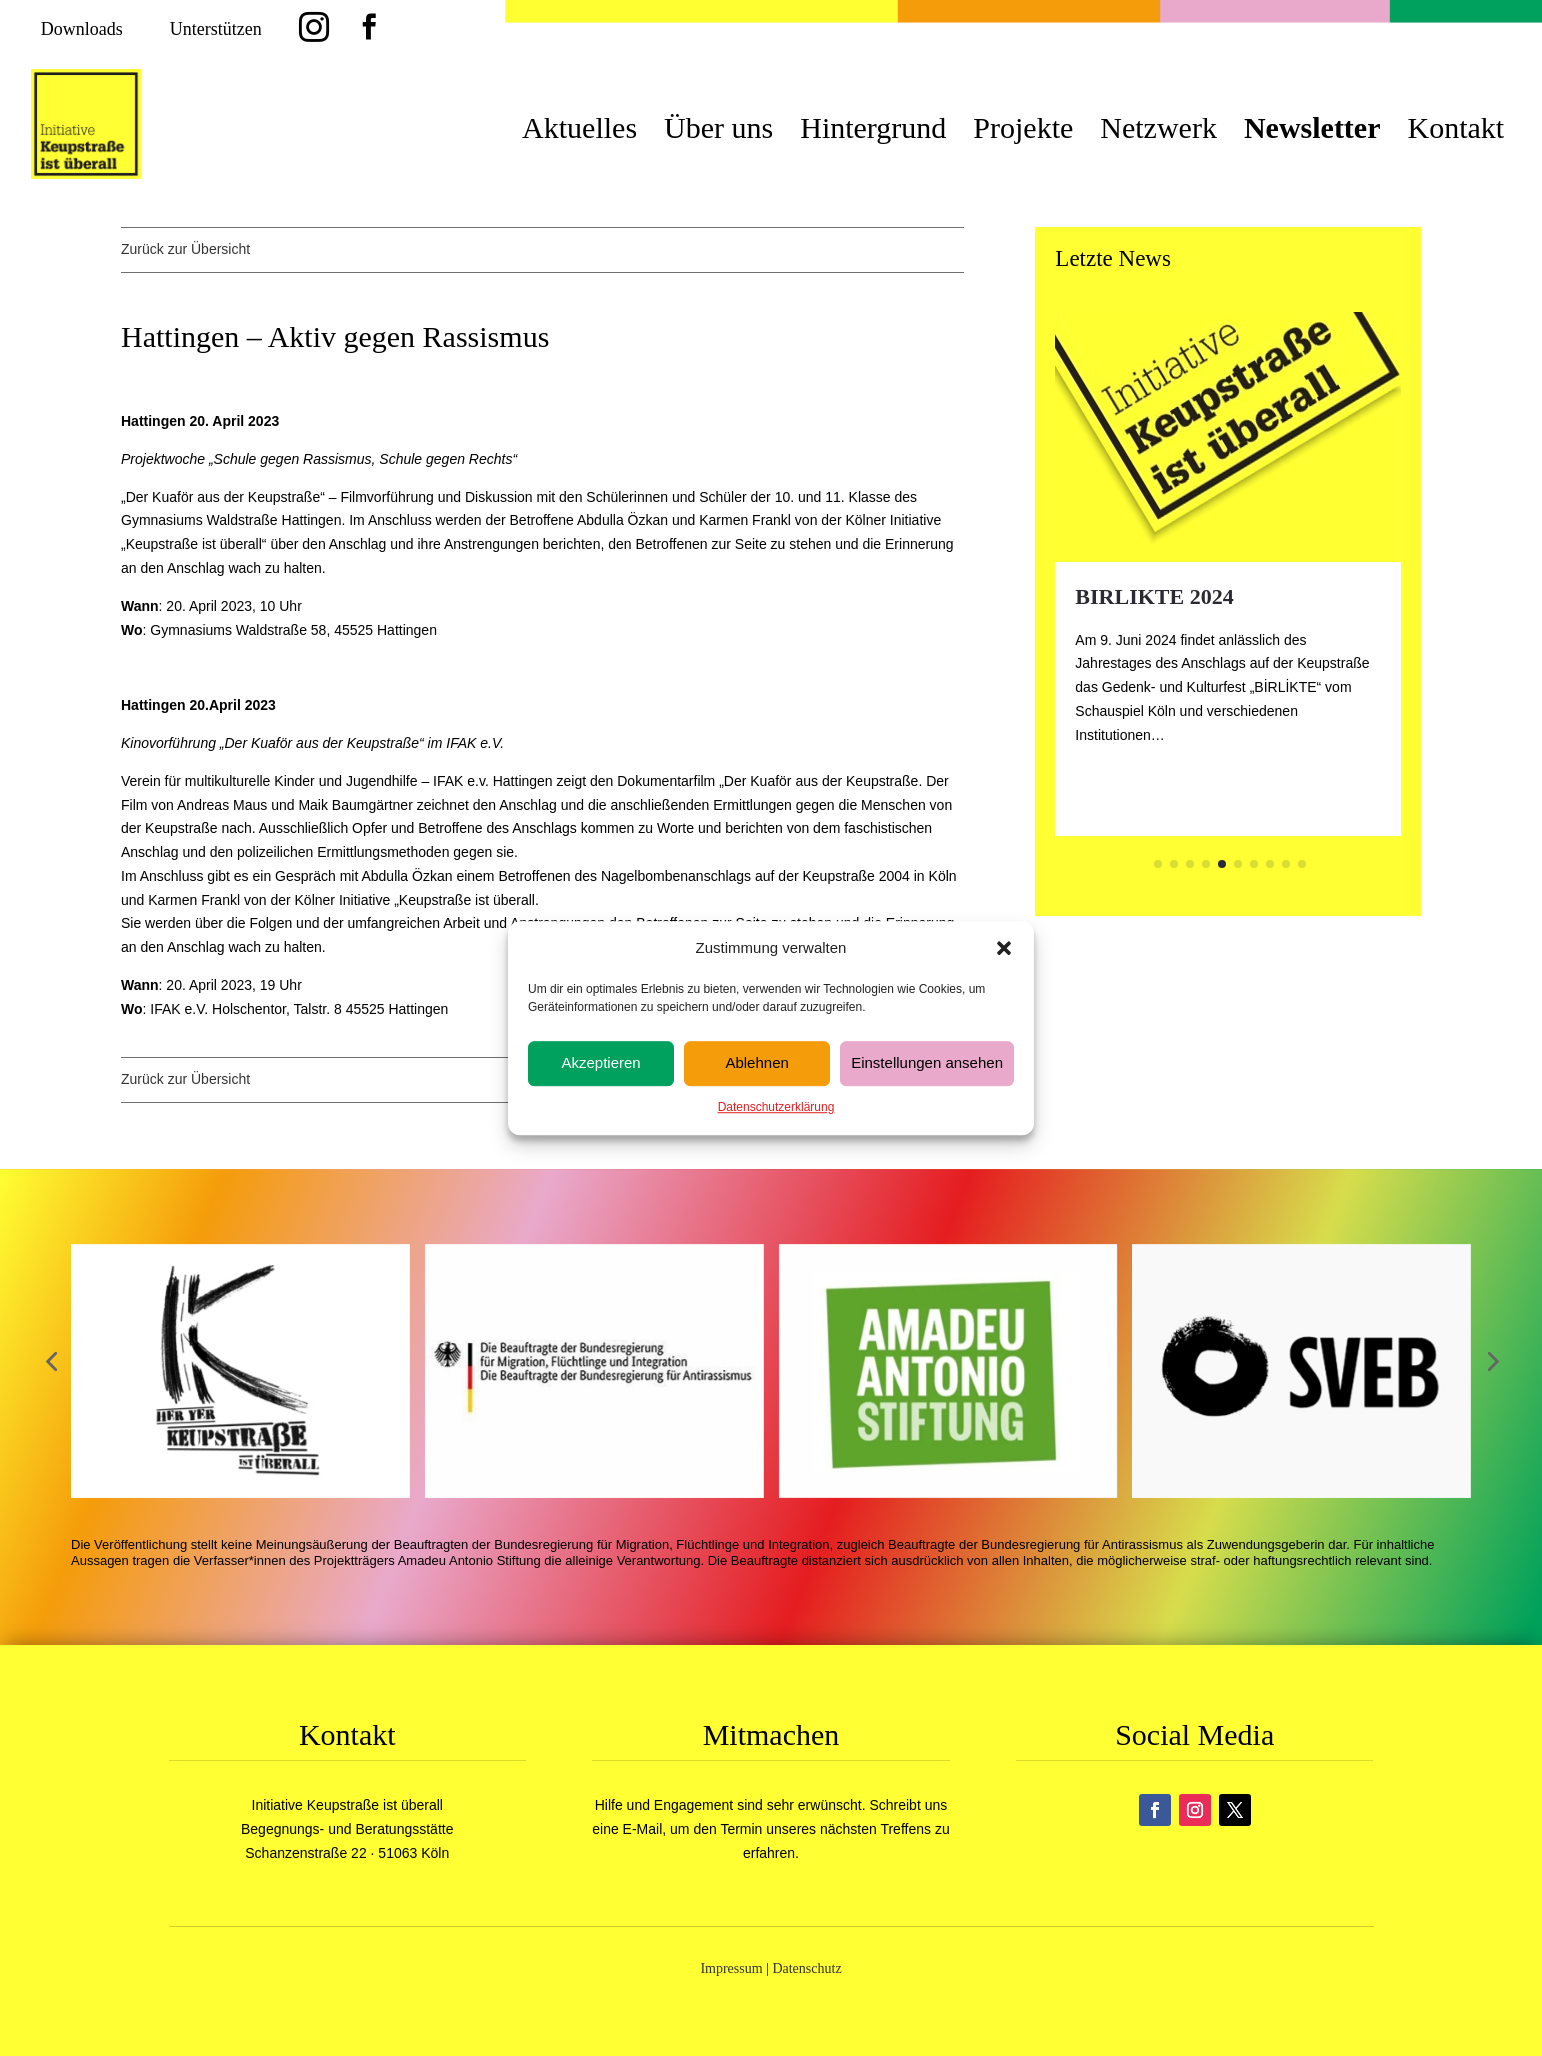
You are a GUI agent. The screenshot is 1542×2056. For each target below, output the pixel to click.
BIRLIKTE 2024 (1154, 596)
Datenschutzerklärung (776, 1107)
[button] (1004, 948)
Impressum (731, 1968)
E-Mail (643, 1829)
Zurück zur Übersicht (185, 249)
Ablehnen (756, 1063)
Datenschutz (806, 1968)
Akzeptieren (600, 1063)
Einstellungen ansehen (927, 1063)
